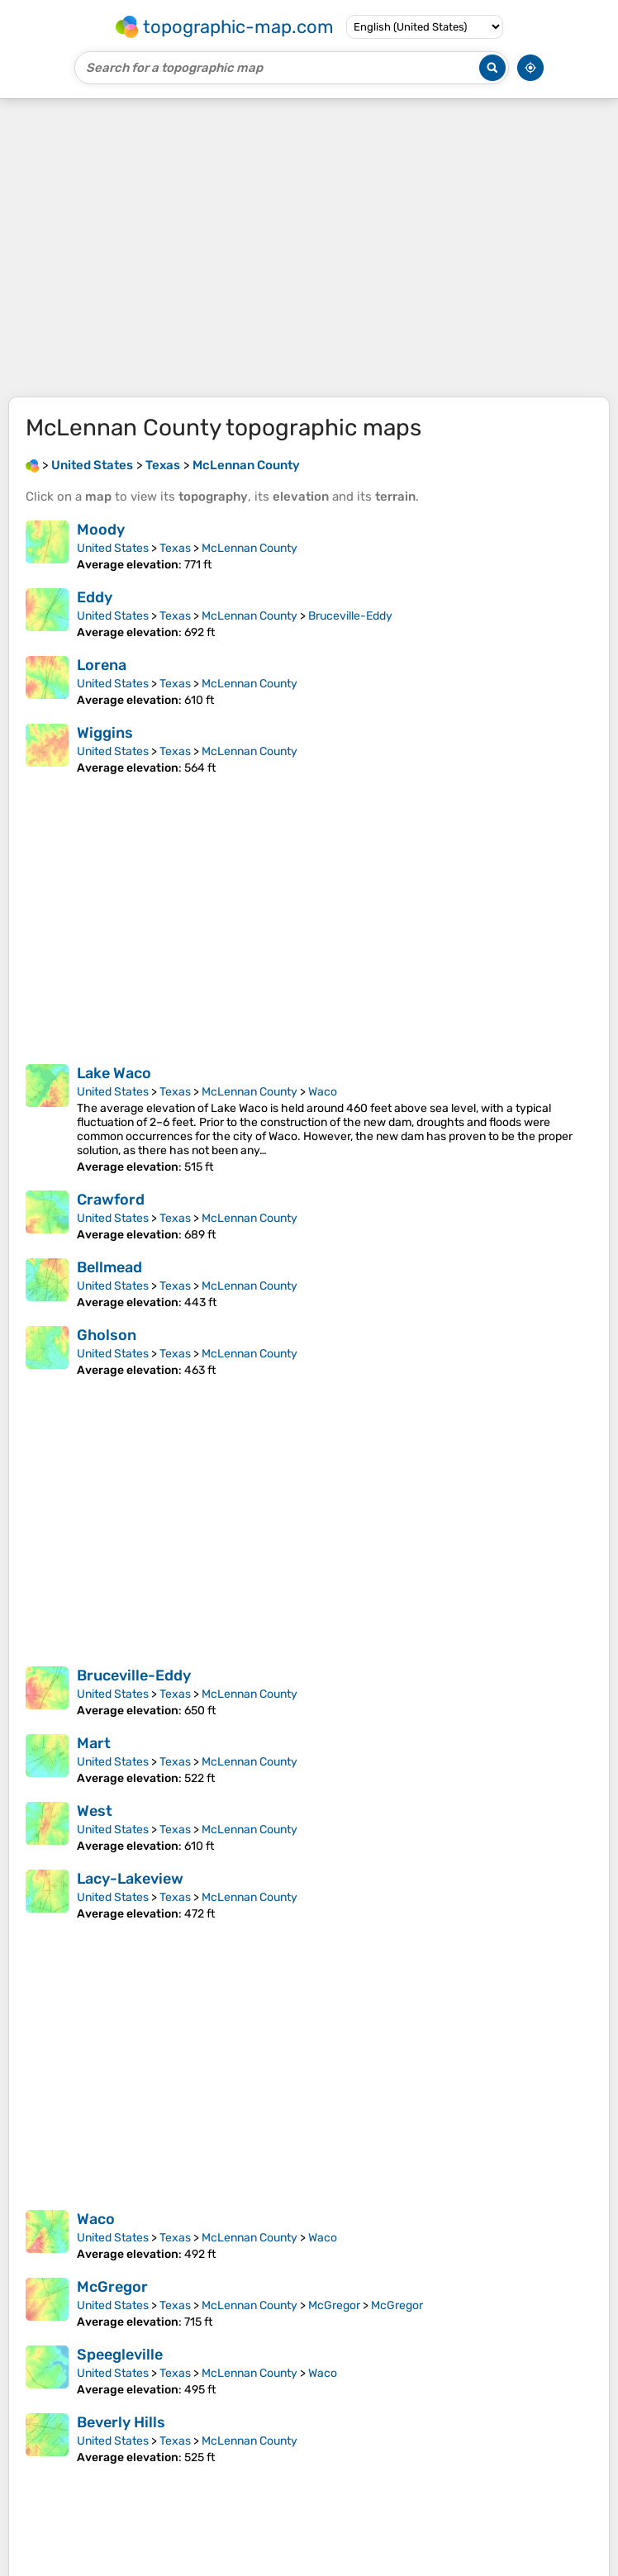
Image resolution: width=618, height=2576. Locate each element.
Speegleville (120, 2354)
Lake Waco (114, 1073)
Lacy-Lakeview (130, 1879)
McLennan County (249, 548)
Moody (101, 529)
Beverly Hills (121, 2422)
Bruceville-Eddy (350, 616)
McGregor (112, 2287)
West (94, 1811)
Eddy (94, 597)
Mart (94, 1743)
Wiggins (105, 733)
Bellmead (109, 1267)
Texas (175, 548)
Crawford (111, 1200)
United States (113, 548)
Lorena (101, 665)
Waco (322, 1092)
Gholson (106, 1335)
